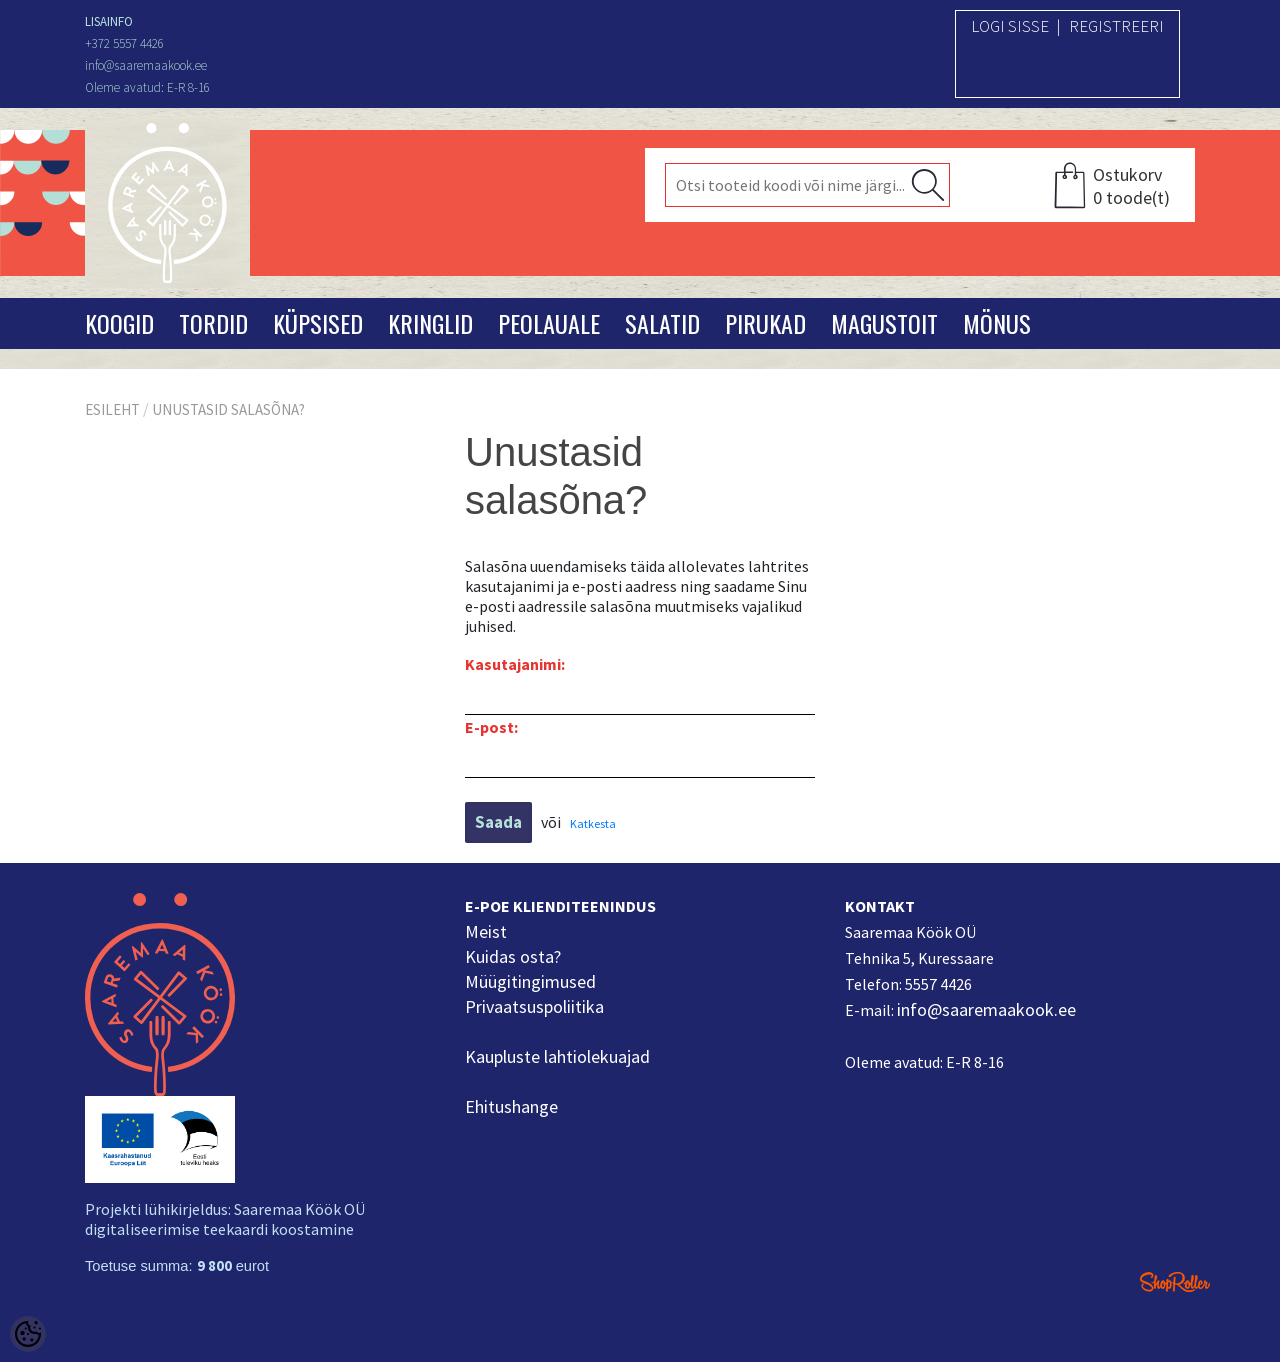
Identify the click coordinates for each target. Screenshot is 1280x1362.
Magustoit (884, 323)
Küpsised (318, 323)
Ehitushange (511, 1106)
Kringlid (430, 323)
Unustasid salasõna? (228, 409)
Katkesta (593, 823)
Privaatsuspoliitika (534, 1006)
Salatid (662, 323)
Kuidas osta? (513, 956)
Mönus (997, 323)
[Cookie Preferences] (28, 1334)
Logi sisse (1010, 26)
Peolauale (549, 323)
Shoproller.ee (1175, 1282)
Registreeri (1116, 26)
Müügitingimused (530, 981)
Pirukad (765, 323)
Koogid (119, 323)
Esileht (112, 409)
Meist (486, 931)
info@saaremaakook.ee (986, 1009)
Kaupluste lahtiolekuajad (557, 1056)
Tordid (213, 323)
